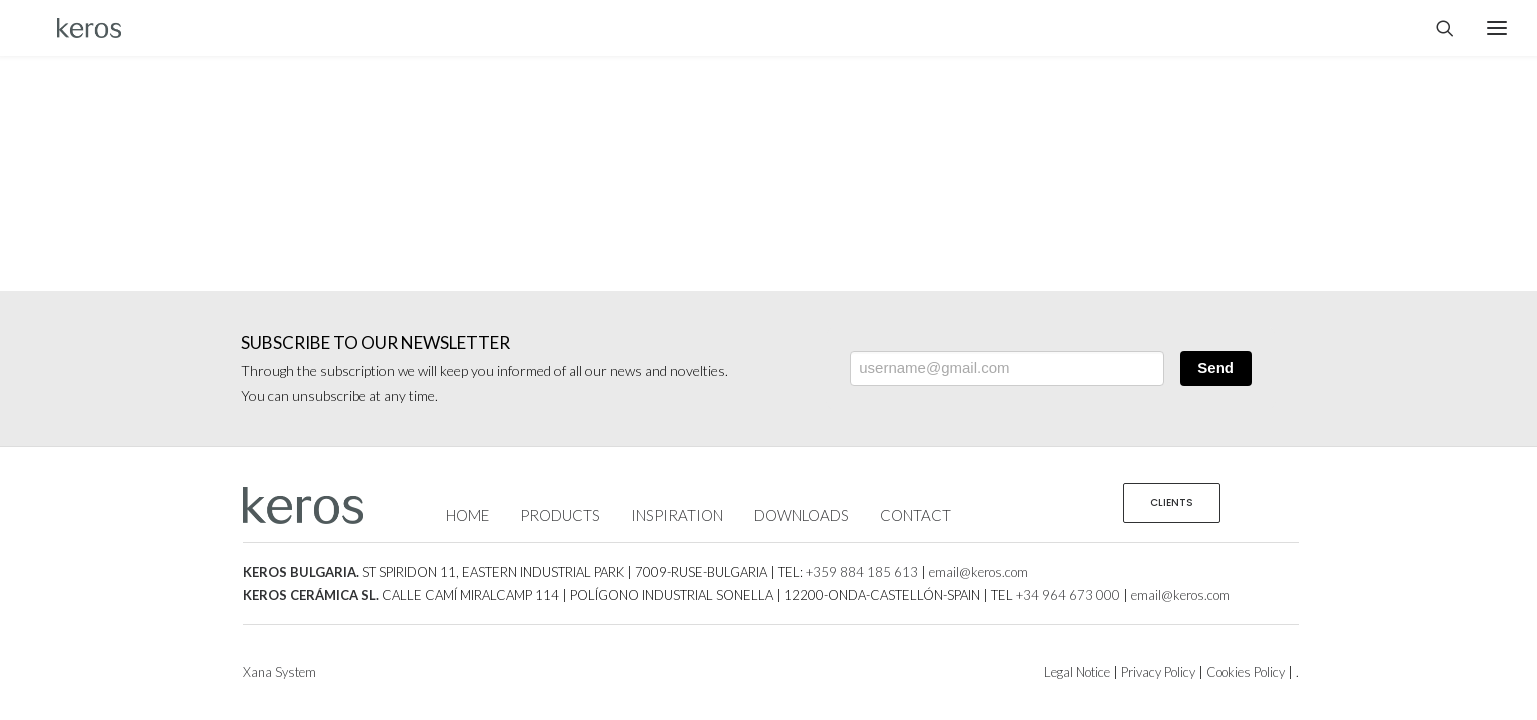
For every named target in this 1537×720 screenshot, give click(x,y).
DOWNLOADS (801, 515)
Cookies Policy (1245, 672)
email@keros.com (978, 572)
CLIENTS (1171, 502)
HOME (467, 515)
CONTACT (915, 515)
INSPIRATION (677, 515)
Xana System (279, 672)
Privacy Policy (1158, 672)
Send (1215, 367)
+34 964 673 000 (1068, 595)
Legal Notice (1077, 672)
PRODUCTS (560, 515)
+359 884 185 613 (862, 572)
